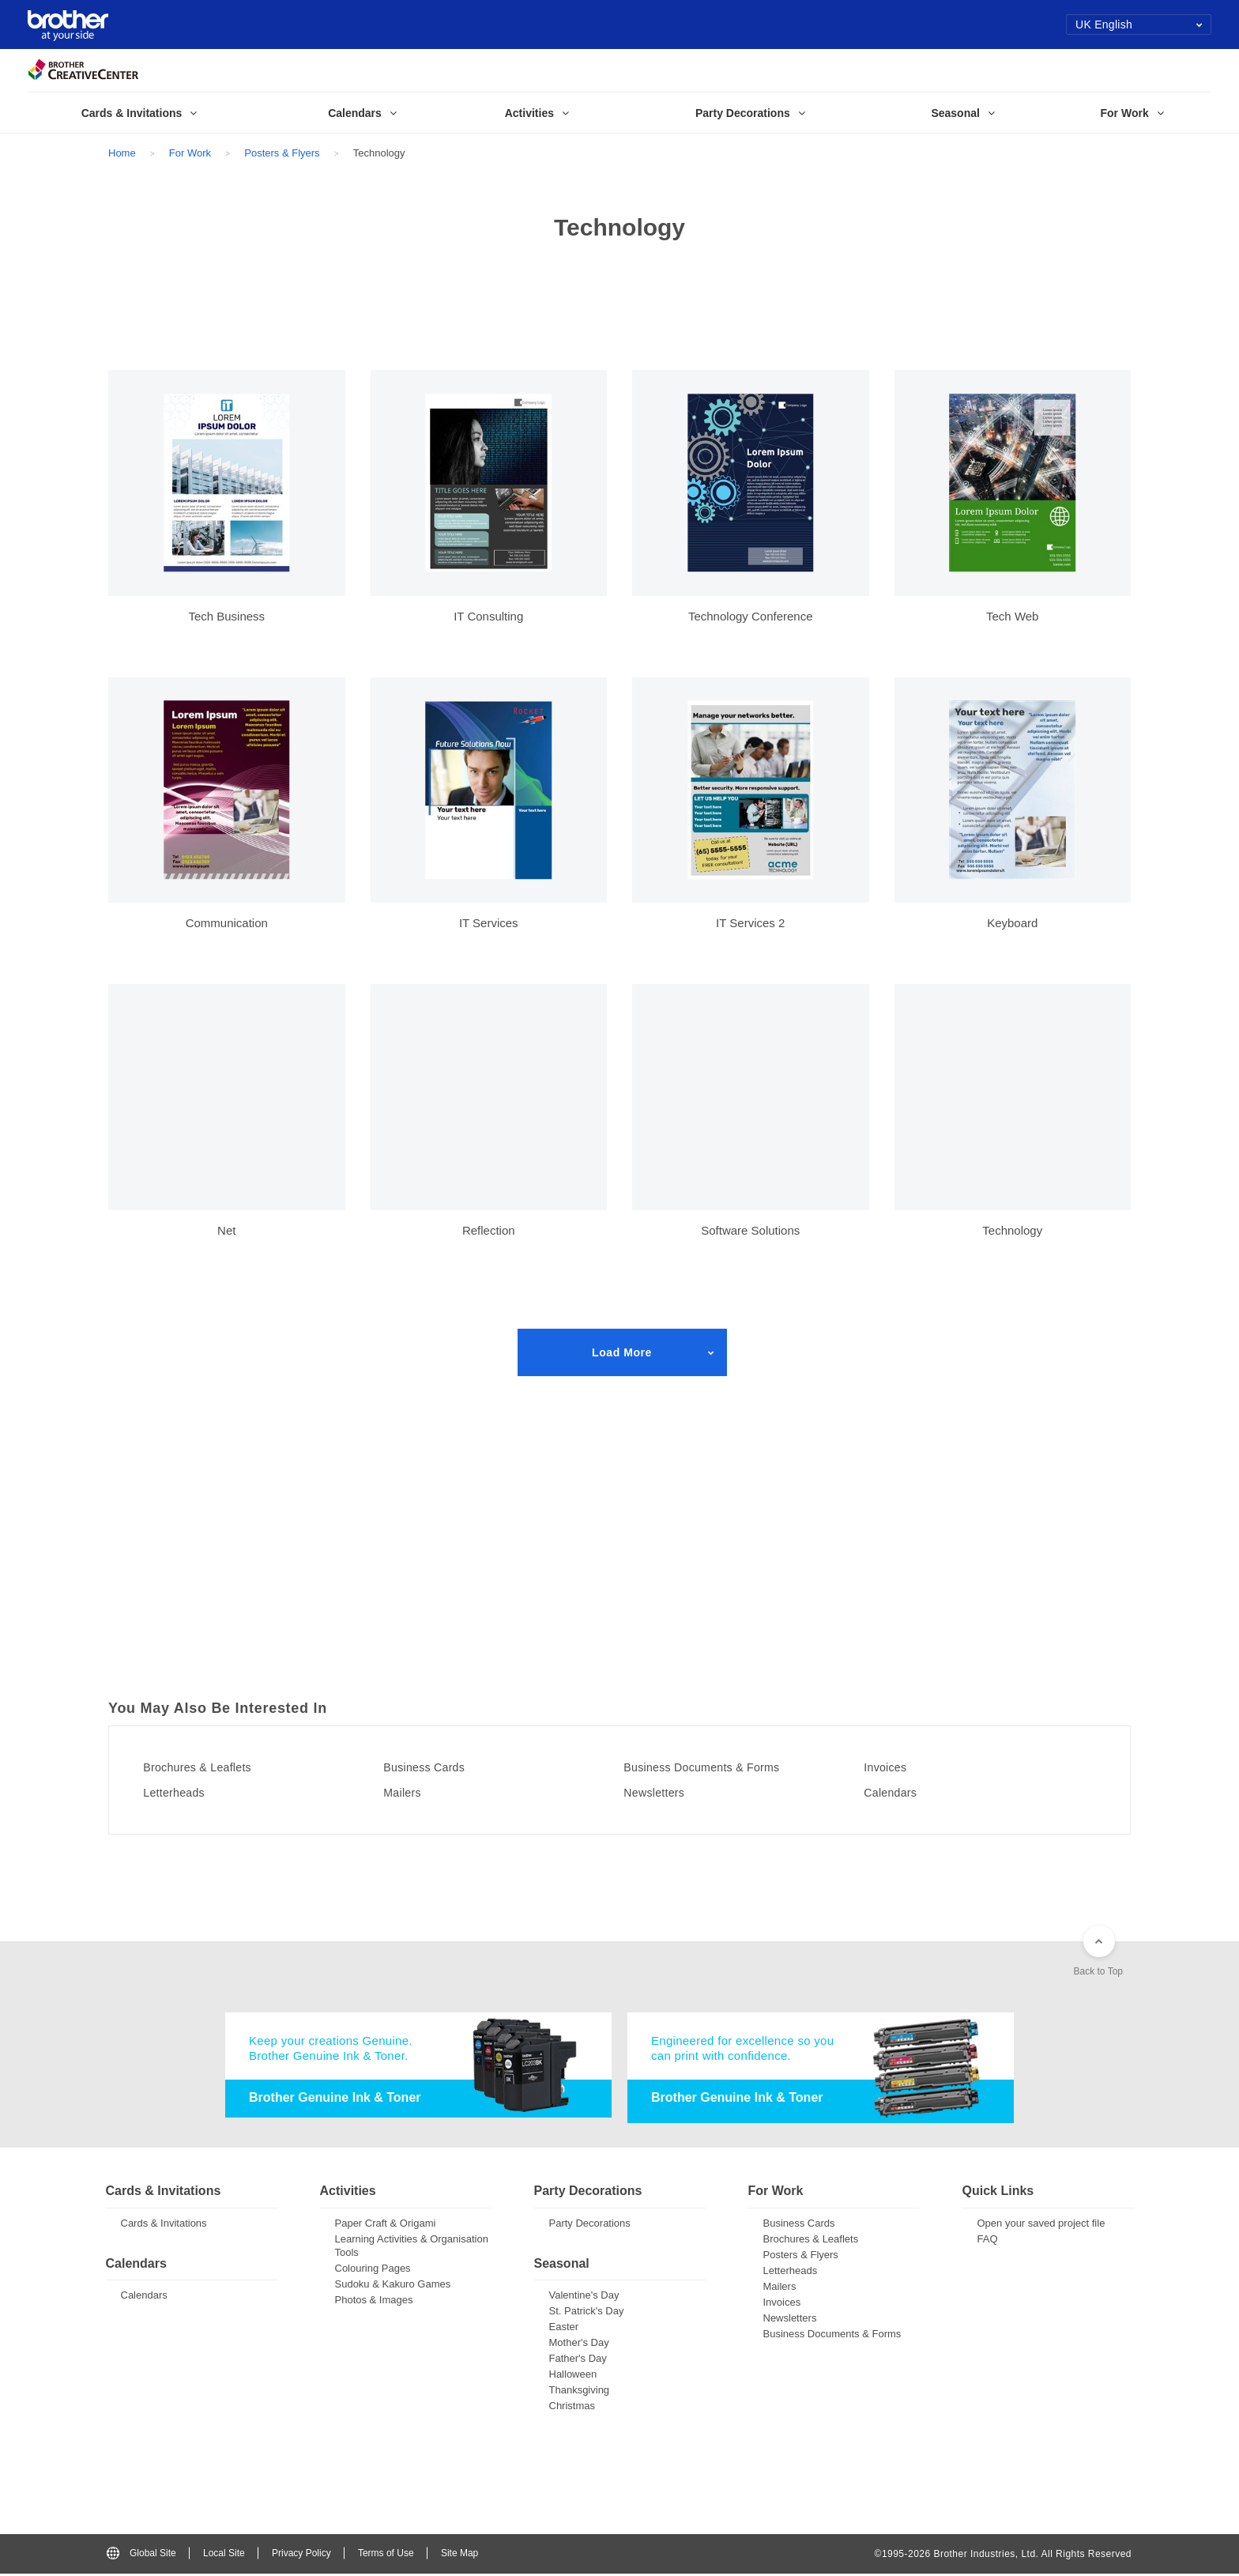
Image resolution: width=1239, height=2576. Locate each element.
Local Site (224, 2555)
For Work (190, 153)
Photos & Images (374, 2301)
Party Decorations (590, 2225)
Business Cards (433, 1767)
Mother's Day (579, 2345)
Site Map (459, 2555)
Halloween (573, 2376)
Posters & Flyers (281, 153)
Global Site (141, 2555)
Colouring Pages (373, 2270)
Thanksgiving (579, 2392)
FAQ (987, 2240)
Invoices (892, 1767)
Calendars (898, 1792)
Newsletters (661, 1792)
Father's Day (578, 2361)
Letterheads (182, 1792)
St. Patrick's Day (586, 2313)
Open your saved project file (1041, 2225)
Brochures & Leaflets (208, 1767)
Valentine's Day (584, 2297)
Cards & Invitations (164, 2225)
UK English (1139, 24)
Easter (564, 2329)
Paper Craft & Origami (385, 2225)
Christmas (572, 2408)
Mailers (408, 1792)
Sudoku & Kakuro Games (393, 2285)
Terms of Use (386, 2555)
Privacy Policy (301, 2555)
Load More (622, 1352)
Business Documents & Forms (715, 1767)
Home (122, 153)
